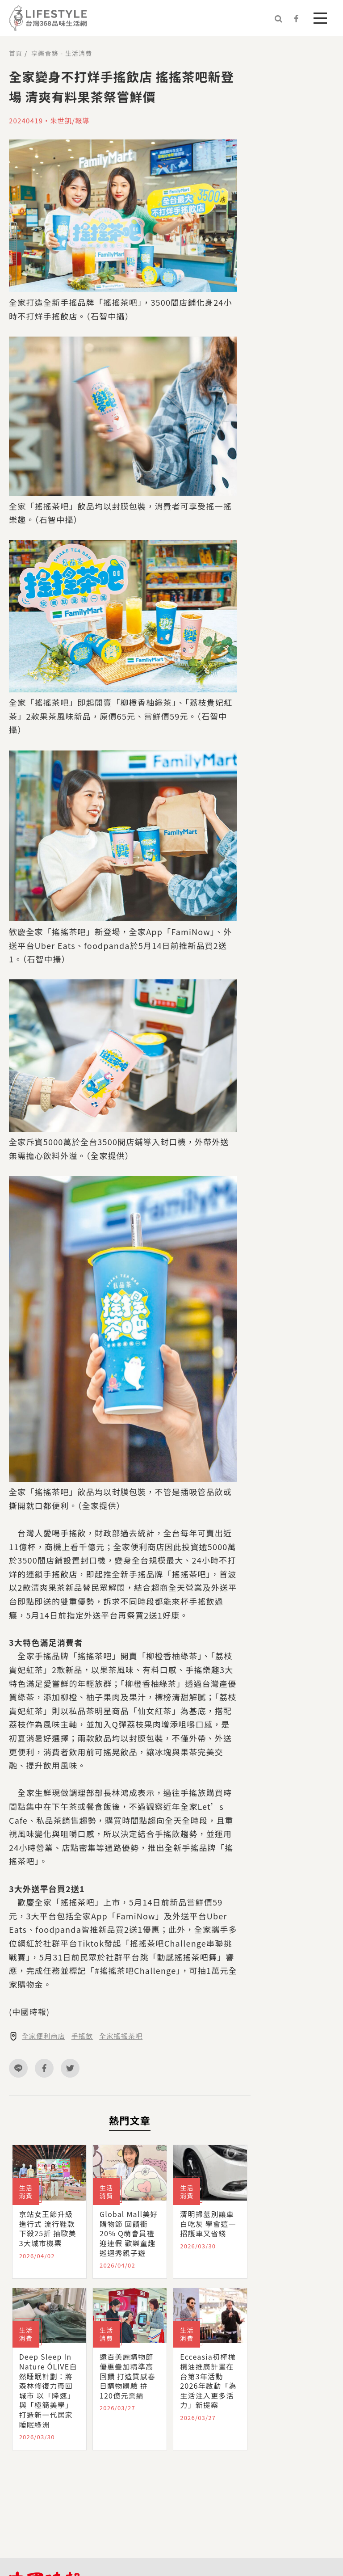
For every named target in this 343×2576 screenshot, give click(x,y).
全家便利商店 (43, 2036)
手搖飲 (82, 2036)
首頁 (15, 53)
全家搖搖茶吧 (120, 2036)
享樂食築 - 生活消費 (61, 53)
